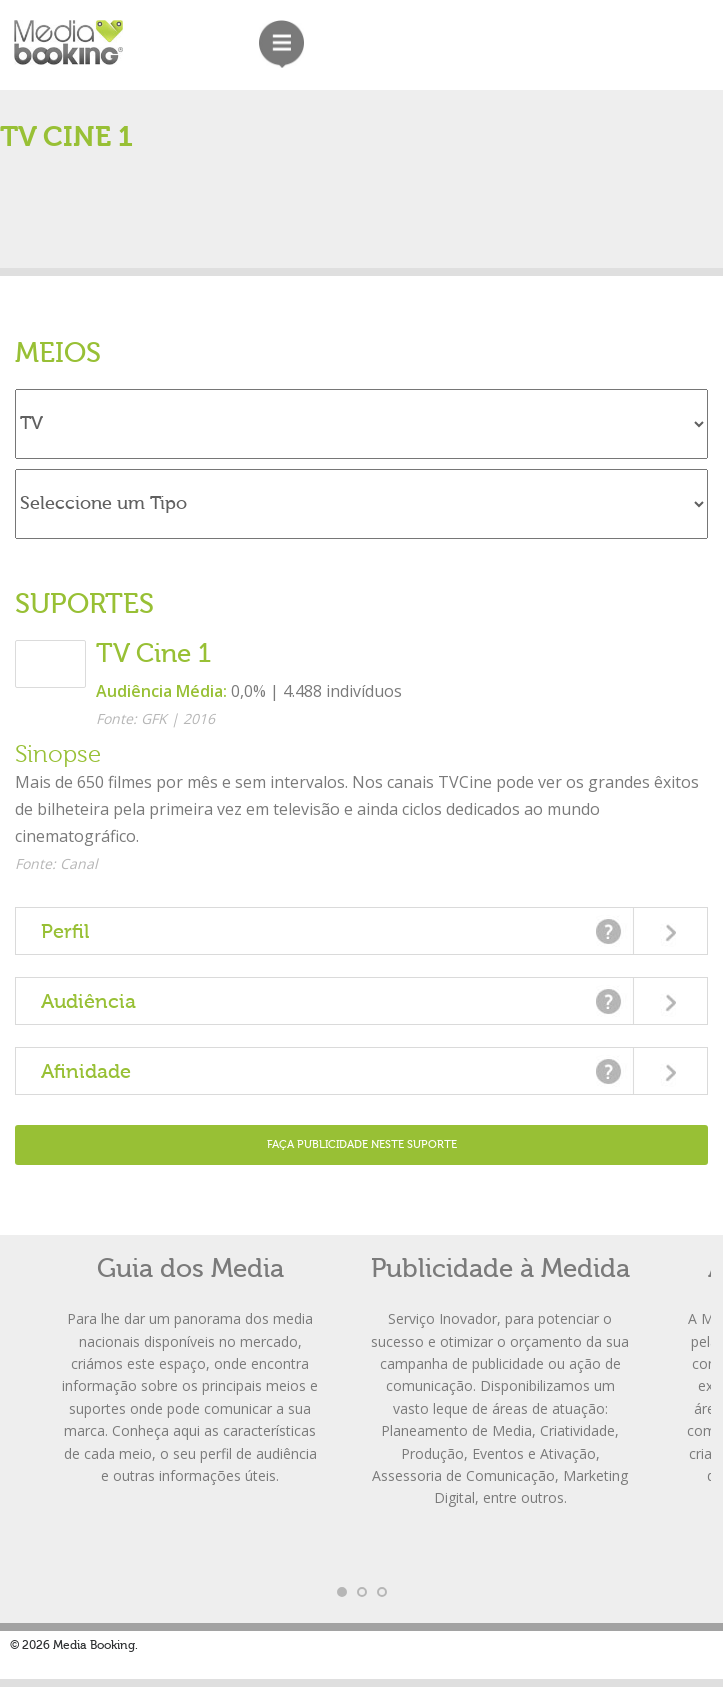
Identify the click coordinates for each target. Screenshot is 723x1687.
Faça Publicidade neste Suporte (362, 1144)
